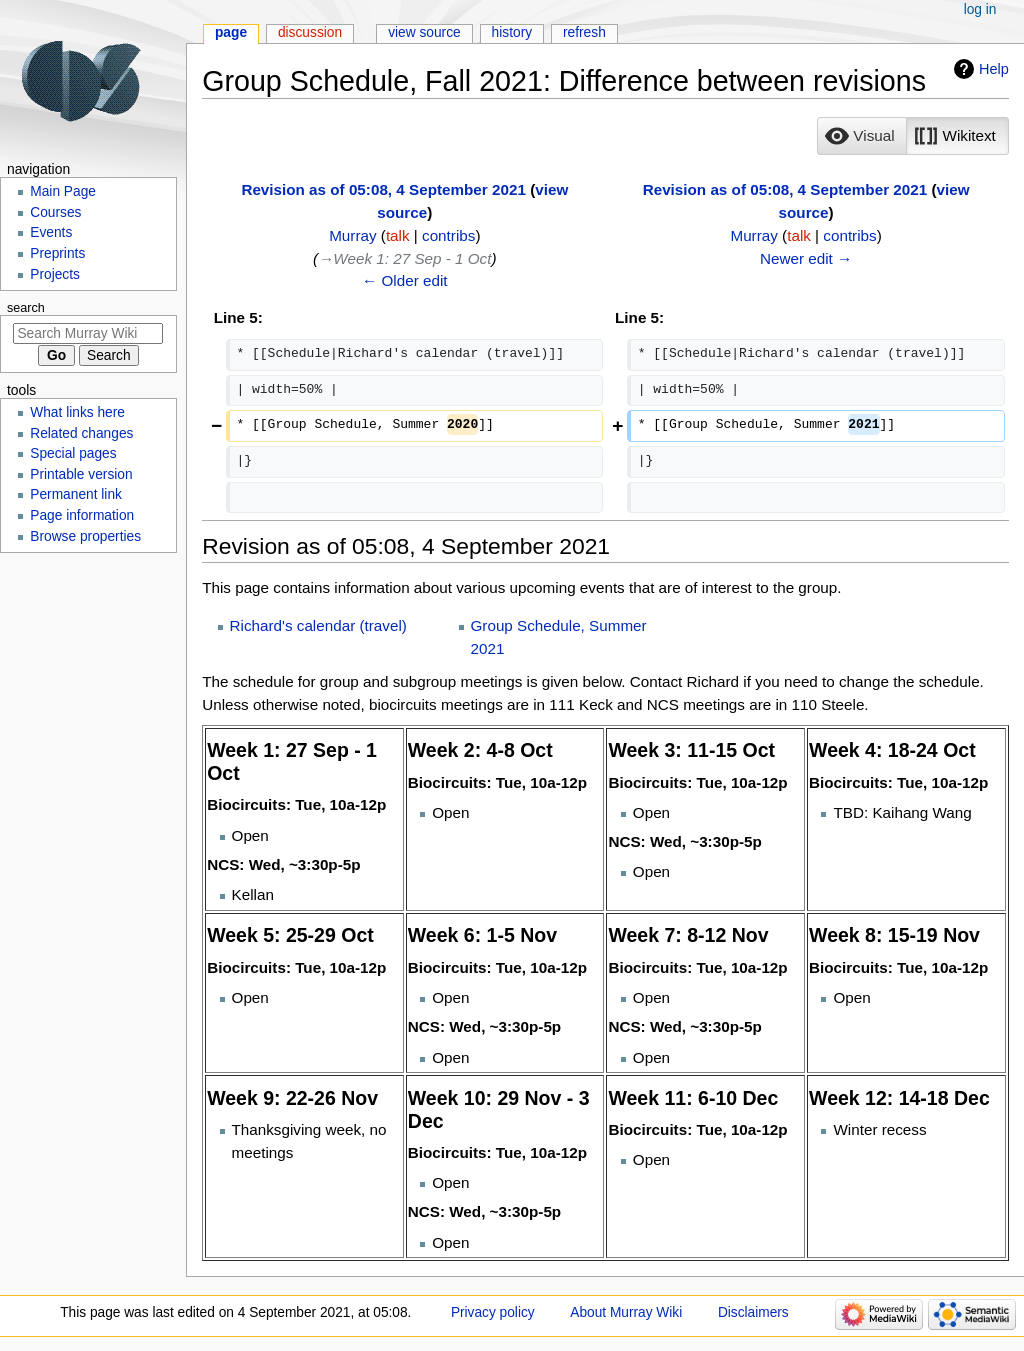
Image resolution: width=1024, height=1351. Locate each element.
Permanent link (76, 494)
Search (26, 308)
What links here (77, 412)
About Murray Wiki (626, 1312)
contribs (448, 235)
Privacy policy (493, 1312)
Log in (980, 9)
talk (398, 235)
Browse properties (85, 536)
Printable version (81, 474)
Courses (55, 212)
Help (994, 69)
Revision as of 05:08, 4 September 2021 (383, 189)
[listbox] (912, 136)
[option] (861, 135)
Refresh (584, 32)
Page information (82, 515)
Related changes (81, 433)
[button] (862, 136)
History (512, 32)
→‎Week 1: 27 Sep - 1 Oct (404, 258)
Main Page (63, 191)
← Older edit (405, 280)
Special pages (73, 453)
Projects (55, 274)
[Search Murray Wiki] (88, 333)
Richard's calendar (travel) (318, 625)
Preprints (57, 253)
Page (231, 32)
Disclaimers (753, 1312)
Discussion (310, 32)
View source (424, 32)
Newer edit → (806, 258)
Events (51, 232)
